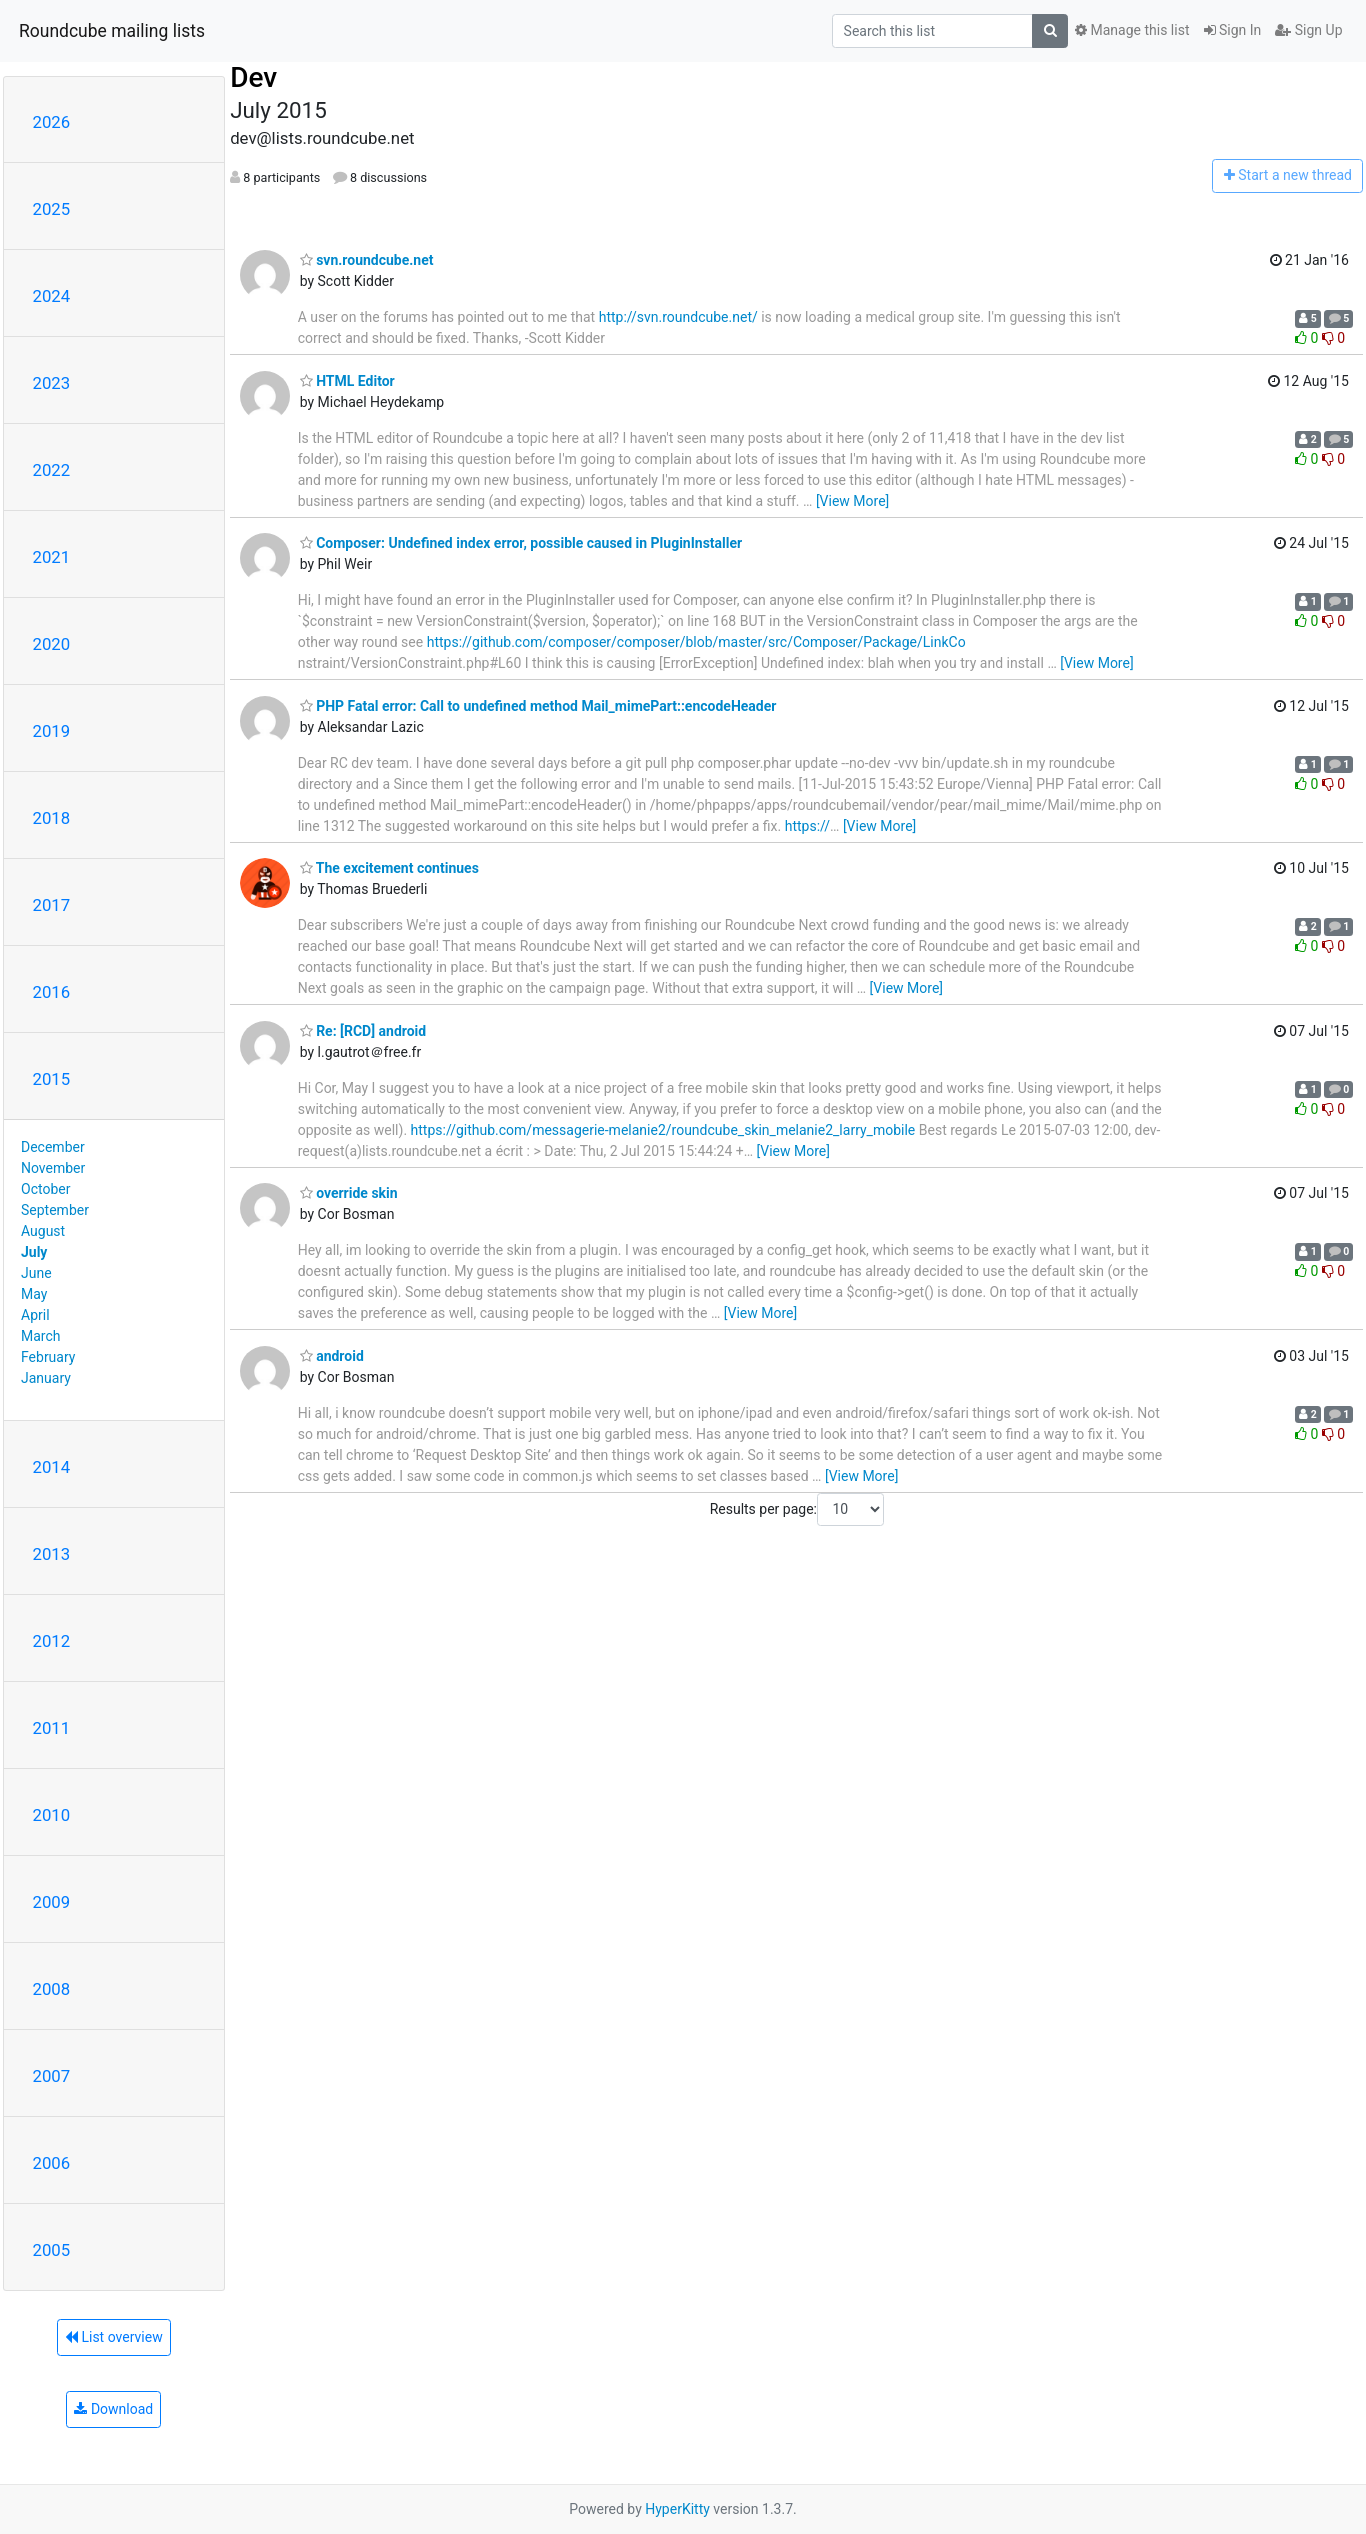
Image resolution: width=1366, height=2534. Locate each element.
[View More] (852, 501)
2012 (52, 1641)
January (46, 1378)
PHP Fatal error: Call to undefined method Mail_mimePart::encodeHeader (538, 706)
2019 (52, 731)
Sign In (1233, 30)
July (34, 1252)
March (41, 1336)
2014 (52, 1467)
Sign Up (1308, 30)
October (45, 1189)
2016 (52, 992)
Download (113, 2409)
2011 (52, 1728)
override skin (349, 1193)
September (55, 1210)
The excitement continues (389, 868)
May (34, 1294)
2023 (52, 383)
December (53, 1147)
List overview (114, 2337)
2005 (52, 2250)
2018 (52, 818)
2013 (52, 1554)
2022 (52, 470)
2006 (52, 2163)
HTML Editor (347, 381)
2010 (52, 1815)
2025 (52, 209)
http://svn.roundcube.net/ (678, 317)
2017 (52, 905)
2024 (52, 296)
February (48, 1357)
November (53, 1168)
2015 (52, 1079)
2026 (52, 122)
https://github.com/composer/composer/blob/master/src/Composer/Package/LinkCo (696, 642)
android (332, 1356)
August (43, 1231)
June (36, 1273)
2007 (52, 2076)
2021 (52, 557)
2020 (52, 644)
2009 (52, 1902)
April (35, 1315)
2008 (52, 1989)
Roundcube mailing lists (112, 31)
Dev (253, 77)
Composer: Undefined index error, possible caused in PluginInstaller (521, 543)
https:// (807, 826)
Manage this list (1132, 30)
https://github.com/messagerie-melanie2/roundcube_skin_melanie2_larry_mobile (663, 1130)
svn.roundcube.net (367, 260)
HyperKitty (677, 2509)
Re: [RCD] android (363, 1031)
